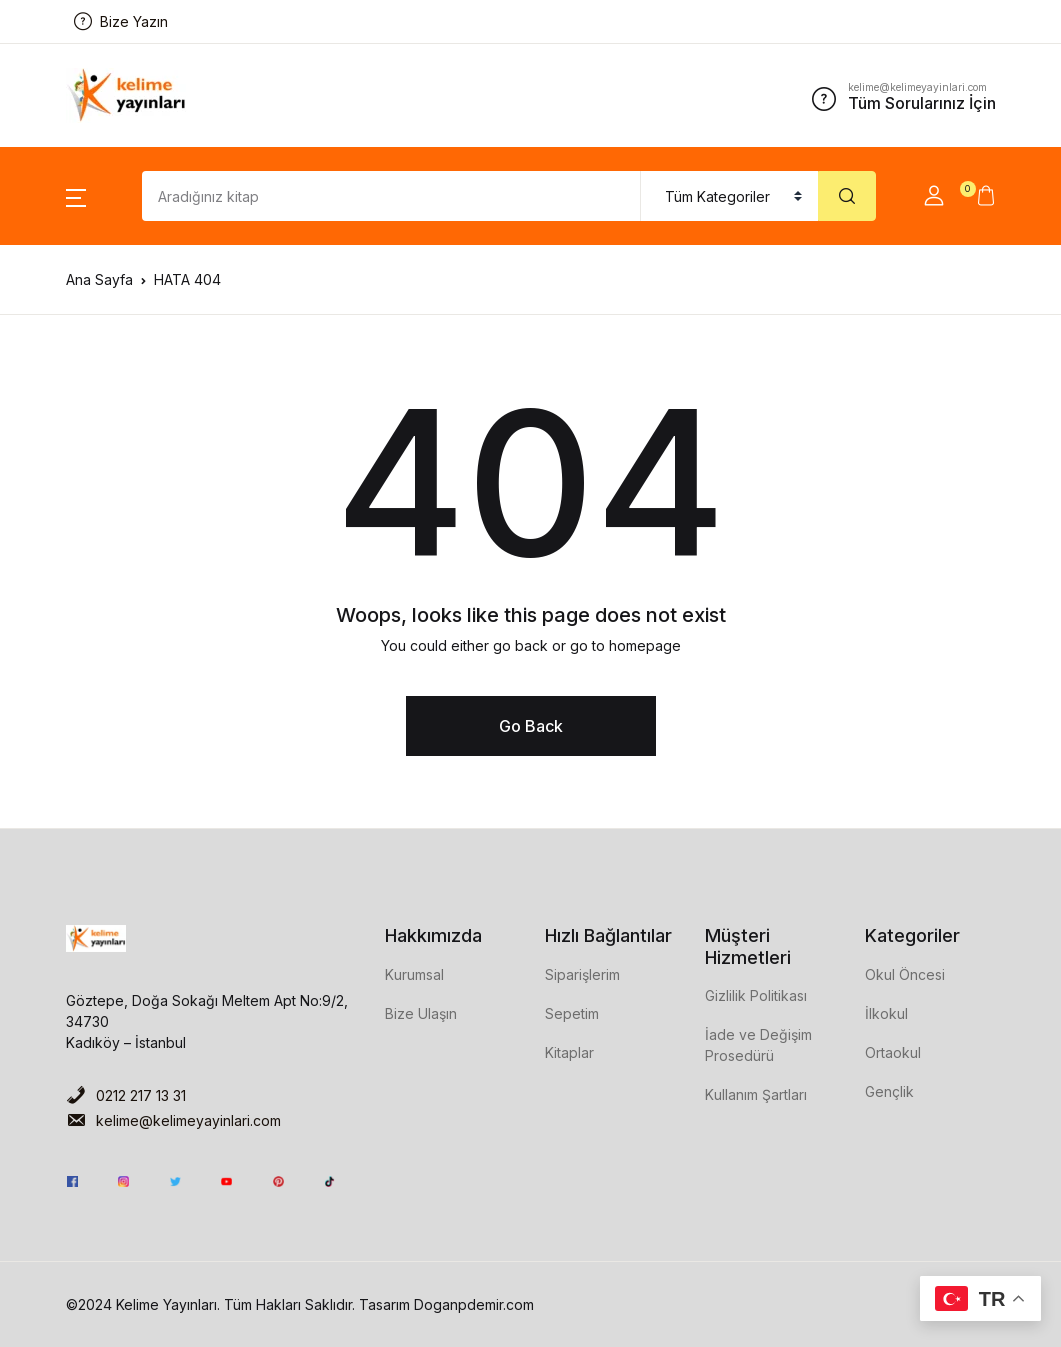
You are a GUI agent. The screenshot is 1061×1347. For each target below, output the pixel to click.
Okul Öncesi (905, 974)
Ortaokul (893, 1052)
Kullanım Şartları (756, 1094)
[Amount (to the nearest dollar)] (391, 196)
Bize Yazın (121, 21)
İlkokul (886, 1013)
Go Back (531, 726)
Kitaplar (569, 1052)
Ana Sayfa (99, 279)
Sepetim (572, 1013)
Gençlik (889, 1091)
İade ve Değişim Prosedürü (758, 1045)
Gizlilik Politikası (756, 995)
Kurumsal (414, 974)
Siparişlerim (582, 974)
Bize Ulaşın (421, 1013)
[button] (76, 196)
